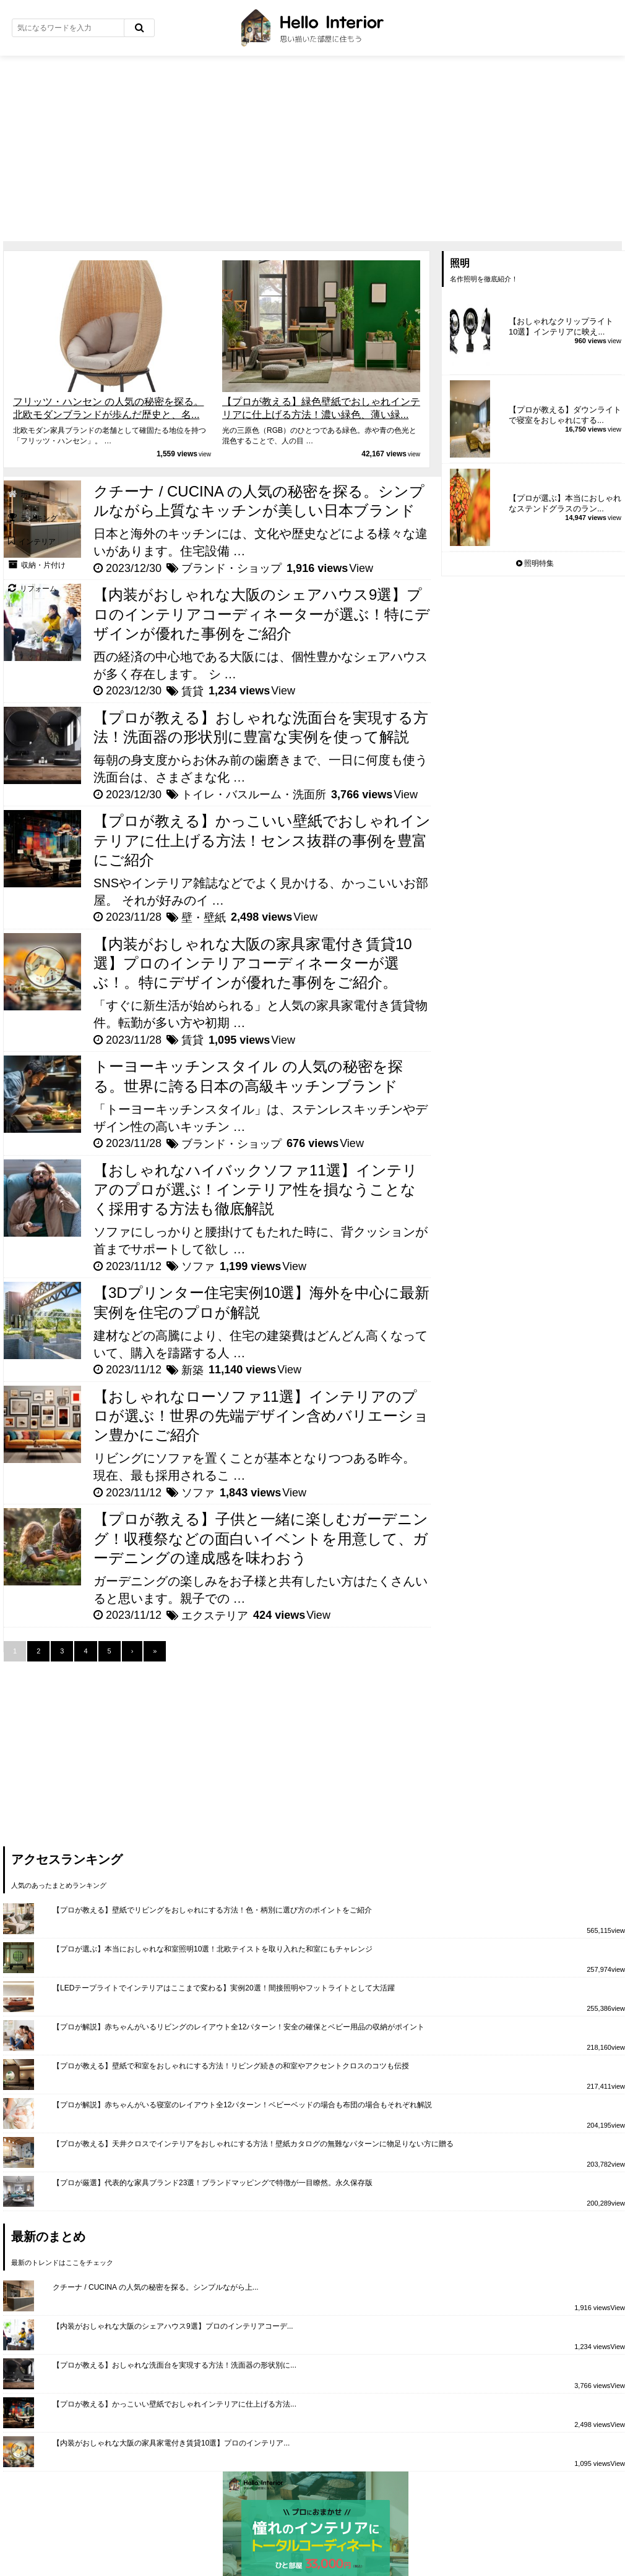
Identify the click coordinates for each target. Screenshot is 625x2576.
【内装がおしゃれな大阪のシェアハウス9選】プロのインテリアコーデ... (173, 2326)
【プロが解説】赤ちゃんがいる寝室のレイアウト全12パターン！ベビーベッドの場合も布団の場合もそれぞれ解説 (242, 2104)
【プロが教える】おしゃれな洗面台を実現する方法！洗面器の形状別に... (174, 2365)
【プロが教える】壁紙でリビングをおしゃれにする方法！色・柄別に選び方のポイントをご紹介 (212, 1910)
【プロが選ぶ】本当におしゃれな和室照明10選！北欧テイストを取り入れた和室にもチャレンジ (213, 1949)
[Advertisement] (312, 148)
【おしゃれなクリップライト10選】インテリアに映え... (561, 326)
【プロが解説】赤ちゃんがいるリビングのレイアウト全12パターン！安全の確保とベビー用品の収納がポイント (239, 2027)
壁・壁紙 (203, 917)
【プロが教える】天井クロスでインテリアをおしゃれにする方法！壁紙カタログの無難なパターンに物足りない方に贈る (253, 2143)
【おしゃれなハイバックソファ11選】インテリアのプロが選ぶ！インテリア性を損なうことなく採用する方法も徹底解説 (255, 1189)
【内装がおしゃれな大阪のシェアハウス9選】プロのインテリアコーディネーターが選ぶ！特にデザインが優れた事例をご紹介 (261, 613)
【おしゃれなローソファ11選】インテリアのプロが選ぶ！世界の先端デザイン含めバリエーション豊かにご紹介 (261, 1415)
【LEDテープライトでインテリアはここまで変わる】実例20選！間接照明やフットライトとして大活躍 (224, 1988)
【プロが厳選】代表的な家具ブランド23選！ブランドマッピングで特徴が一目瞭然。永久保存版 (213, 2182)
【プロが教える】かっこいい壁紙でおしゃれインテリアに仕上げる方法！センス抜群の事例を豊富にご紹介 (262, 840)
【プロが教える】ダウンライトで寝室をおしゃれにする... (565, 415)
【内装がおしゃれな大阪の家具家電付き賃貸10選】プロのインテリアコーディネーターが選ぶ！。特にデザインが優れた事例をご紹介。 (252, 963)
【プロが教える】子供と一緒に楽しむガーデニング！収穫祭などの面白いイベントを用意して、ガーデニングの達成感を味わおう (260, 1538)
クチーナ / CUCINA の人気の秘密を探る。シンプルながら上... (156, 2287)
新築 (192, 1370)
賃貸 (192, 691)
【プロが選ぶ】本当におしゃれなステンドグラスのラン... (565, 503)
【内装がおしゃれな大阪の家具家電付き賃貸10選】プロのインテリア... (171, 2443)
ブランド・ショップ (231, 568)
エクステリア (214, 1616)
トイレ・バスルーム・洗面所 (253, 794)
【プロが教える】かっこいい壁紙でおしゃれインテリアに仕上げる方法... (174, 2404)
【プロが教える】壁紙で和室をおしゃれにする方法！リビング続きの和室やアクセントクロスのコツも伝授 (231, 2066)
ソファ (198, 1266)
